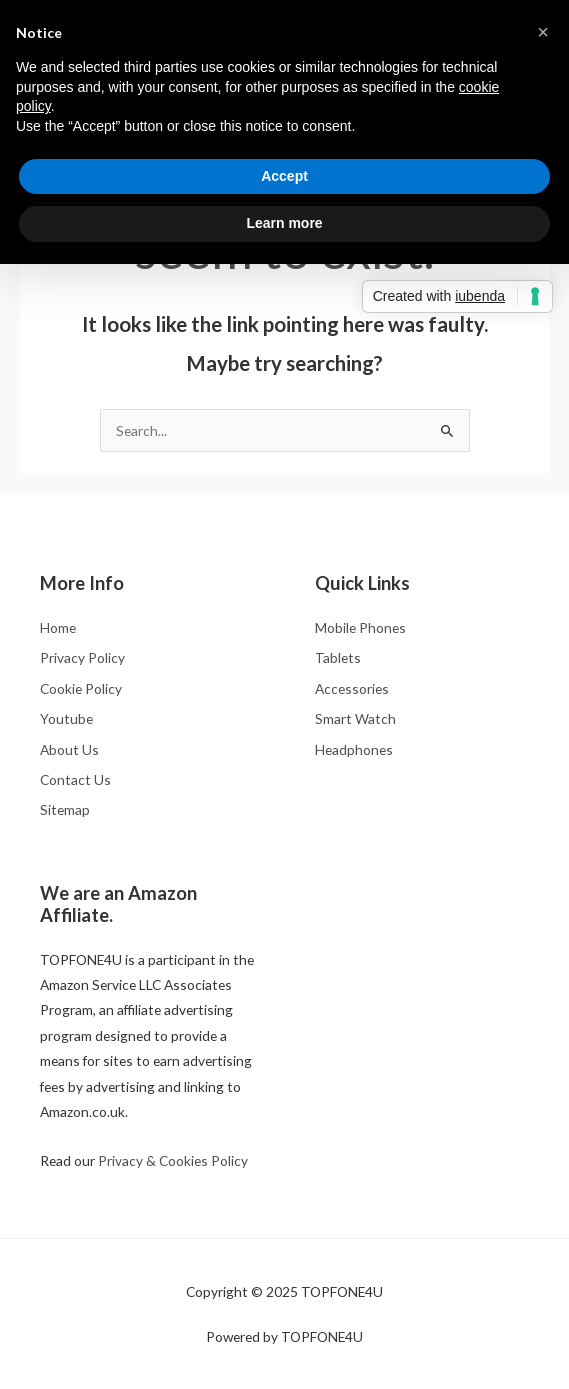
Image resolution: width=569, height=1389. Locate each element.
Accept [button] (284, 176)
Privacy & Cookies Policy (173, 1160)
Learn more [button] (284, 223)
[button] (543, 32)
